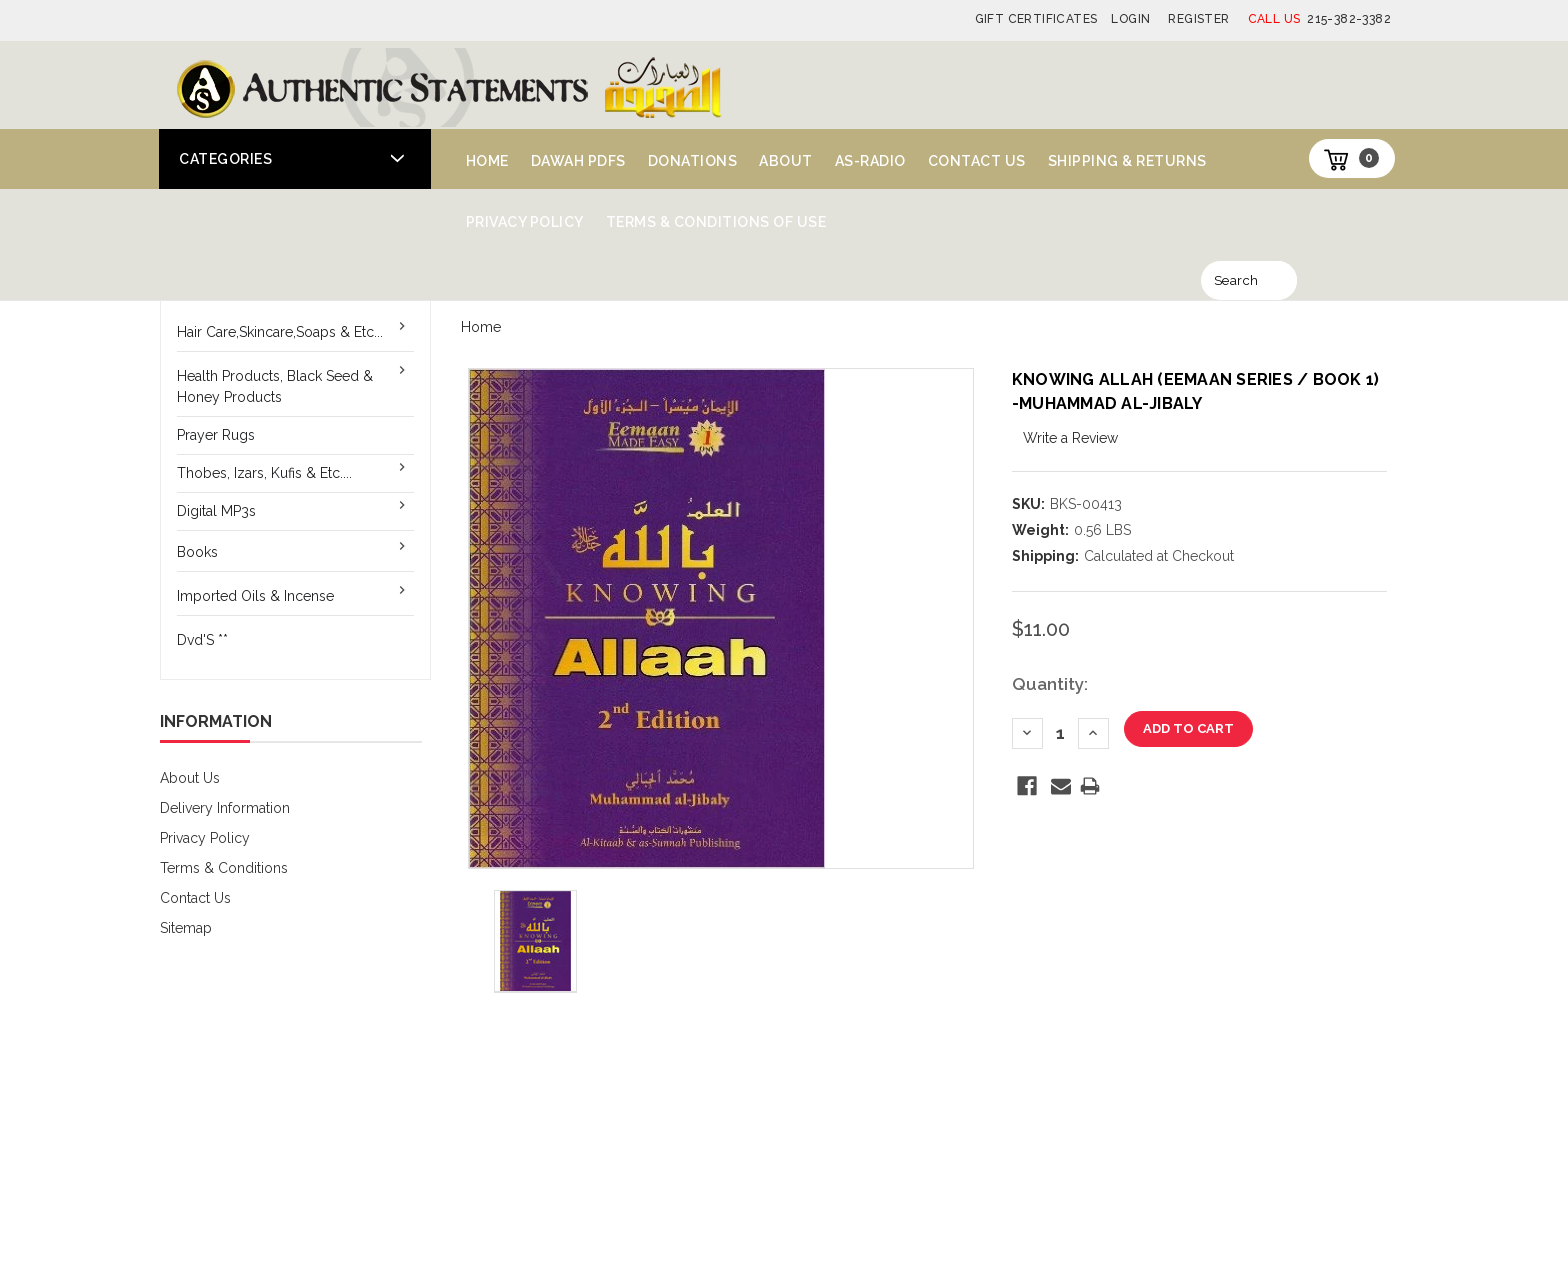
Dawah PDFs (578, 161)
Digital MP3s (216, 511)
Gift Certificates (1036, 19)
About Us (190, 778)
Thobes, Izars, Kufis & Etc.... (264, 473)
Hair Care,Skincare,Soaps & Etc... (280, 332)
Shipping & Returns (1127, 161)
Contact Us (977, 161)
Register (1198, 19)
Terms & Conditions (224, 868)
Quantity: (1050, 684)
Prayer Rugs (216, 435)
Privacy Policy (525, 222)
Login (1130, 19)
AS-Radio (870, 161)
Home (487, 161)
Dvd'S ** (202, 640)
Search (1236, 280)
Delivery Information (225, 808)
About (786, 161)
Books (197, 552)
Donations (693, 161)
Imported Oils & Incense (255, 596)
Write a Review (1070, 438)
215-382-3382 (1319, 19)
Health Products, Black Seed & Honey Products (275, 386)
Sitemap (186, 928)
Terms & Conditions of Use (716, 222)
